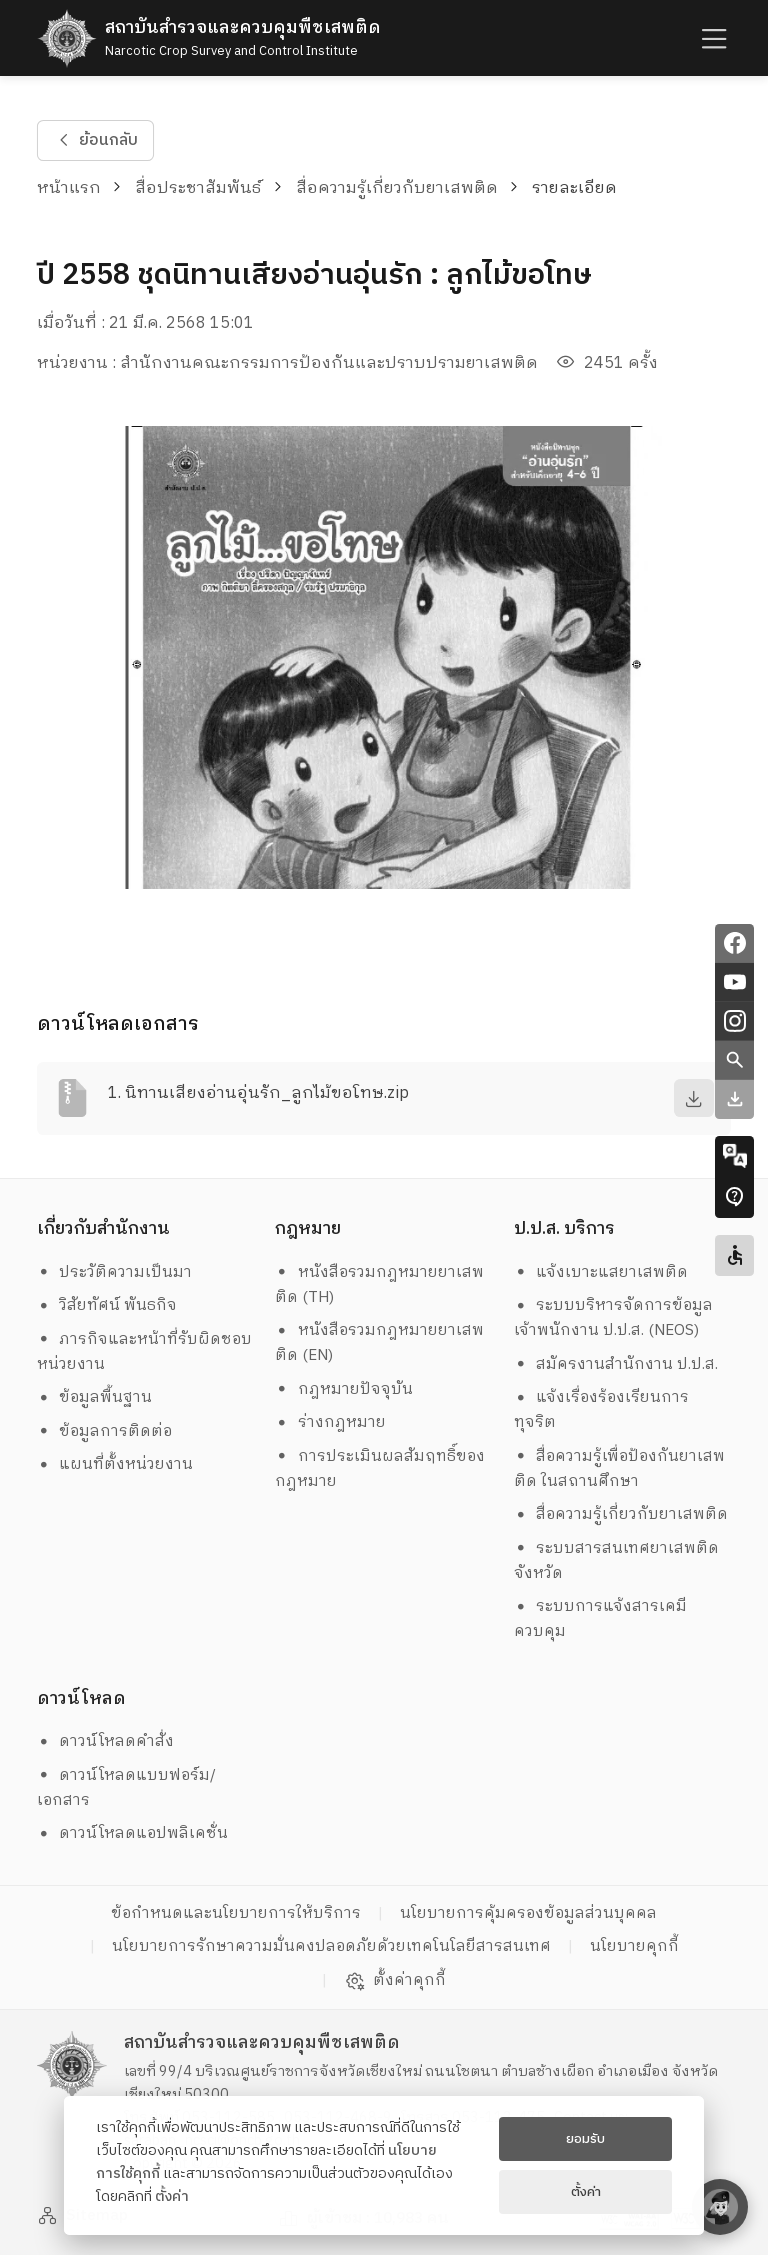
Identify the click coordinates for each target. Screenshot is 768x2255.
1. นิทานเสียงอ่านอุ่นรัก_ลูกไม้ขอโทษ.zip (258, 1093)
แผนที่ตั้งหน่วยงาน (115, 1464)
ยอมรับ (585, 2139)
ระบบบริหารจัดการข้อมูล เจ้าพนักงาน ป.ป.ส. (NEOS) (616, 1318)
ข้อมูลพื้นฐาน (95, 1397)
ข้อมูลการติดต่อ (105, 1431)
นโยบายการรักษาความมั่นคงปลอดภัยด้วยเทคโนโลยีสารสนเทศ (331, 1946)
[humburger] (712, 38)
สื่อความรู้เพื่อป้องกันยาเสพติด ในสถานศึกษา (620, 1469)
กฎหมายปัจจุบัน (344, 1389)
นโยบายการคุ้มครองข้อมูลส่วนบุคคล (528, 1913)
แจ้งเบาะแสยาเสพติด (601, 1272)
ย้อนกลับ (95, 140)
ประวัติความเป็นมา (115, 1272)
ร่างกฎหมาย (330, 1422)
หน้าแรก (69, 188)
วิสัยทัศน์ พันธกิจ (107, 1305)
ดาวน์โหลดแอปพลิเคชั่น (133, 1833)
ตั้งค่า (172, 2197)
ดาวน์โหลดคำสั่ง (106, 1741)
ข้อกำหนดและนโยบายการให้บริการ (236, 1913)
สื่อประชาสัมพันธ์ (198, 188)
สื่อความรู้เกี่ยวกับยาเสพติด (397, 188)
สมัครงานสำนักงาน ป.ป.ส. (616, 1364)
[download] (694, 1098)
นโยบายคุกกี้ (634, 1946)
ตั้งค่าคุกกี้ (395, 1981)
